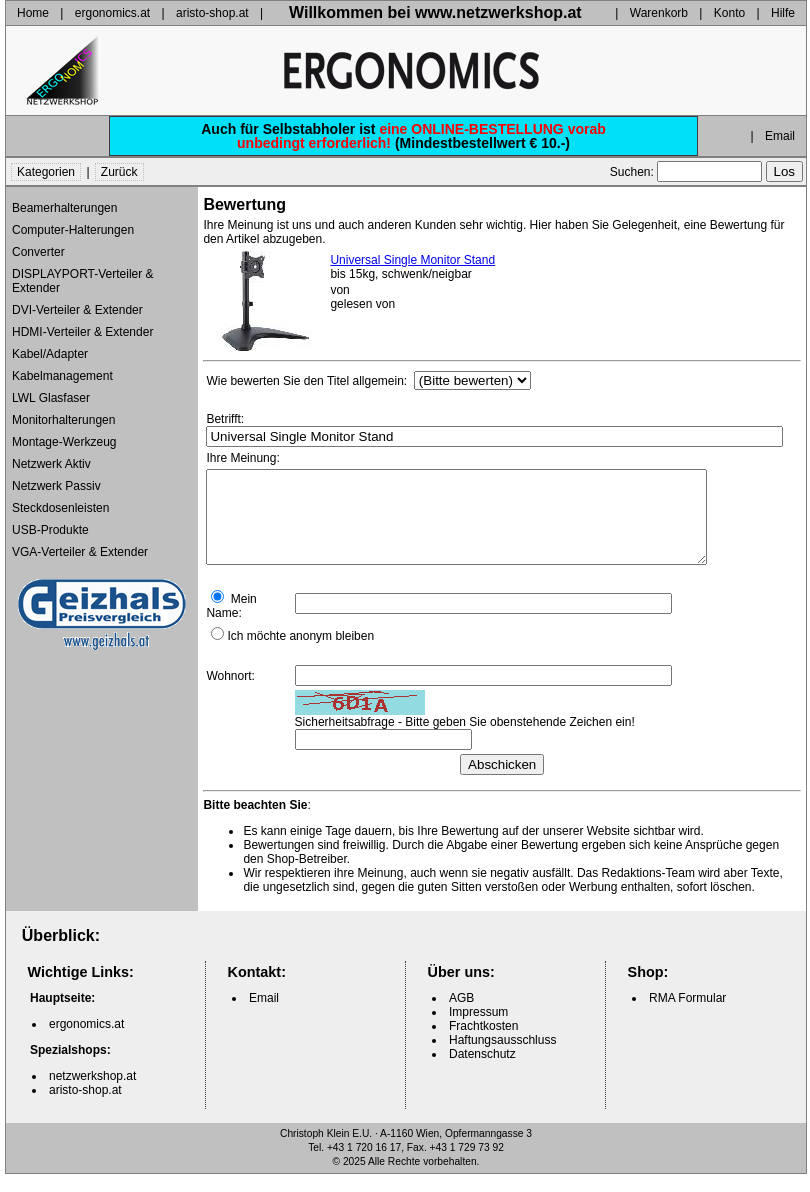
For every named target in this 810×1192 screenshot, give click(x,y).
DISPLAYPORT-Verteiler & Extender (83, 281)
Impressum (478, 1030)
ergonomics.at (112, 13)
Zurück (119, 172)
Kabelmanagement (62, 376)
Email (780, 136)
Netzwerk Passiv (56, 486)
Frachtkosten (483, 1044)
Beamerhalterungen (64, 208)
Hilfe (783, 13)
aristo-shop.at (212, 13)
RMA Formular (687, 1016)
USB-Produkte (50, 530)
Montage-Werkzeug (64, 442)
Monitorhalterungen (63, 420)
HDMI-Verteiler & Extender (82, 332)
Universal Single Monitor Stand (412, 260)
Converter (38, 252)
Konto (729, 13)
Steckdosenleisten (60, 508)
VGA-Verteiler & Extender (80, 552)
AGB (461, 1016)
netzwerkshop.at (92, 1094)
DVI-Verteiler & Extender (77, 310)
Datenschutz (482, 1072)
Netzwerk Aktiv (51, 464)
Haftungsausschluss (502, 1058)
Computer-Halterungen (73, 230)
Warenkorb (659, 13)
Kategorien (46, 172)
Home (33, 13)
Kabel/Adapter (50, 354)
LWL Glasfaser (51, 398)
